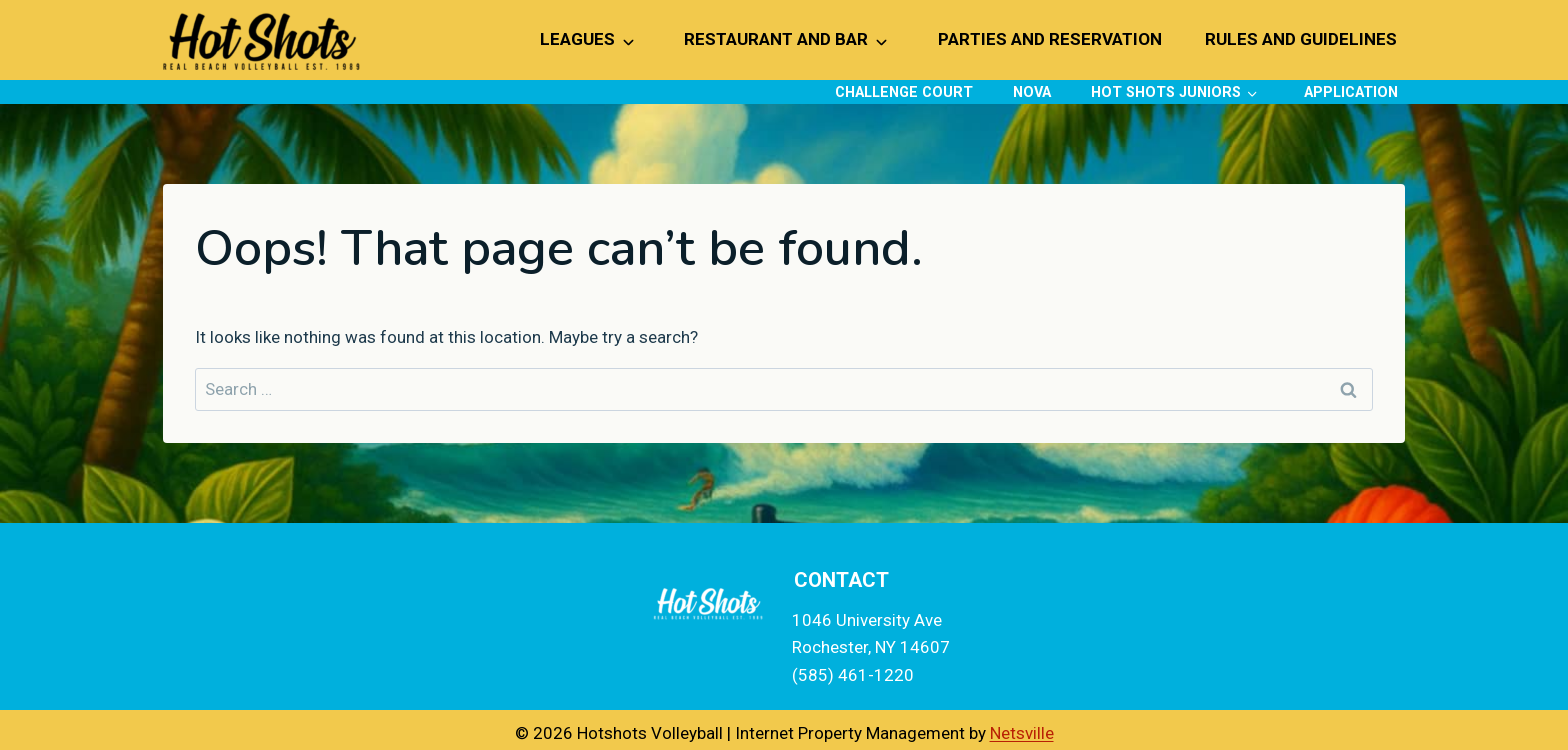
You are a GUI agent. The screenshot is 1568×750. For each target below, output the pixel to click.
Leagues (577, 39)
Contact (841, 580)
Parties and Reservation (1050, 39)
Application (1351, 92)
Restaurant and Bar (776, 39)
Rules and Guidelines (1301, 39)
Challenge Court (904, 92)
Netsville (1022, 733)
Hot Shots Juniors (1166, 92)
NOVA (1032, 92)
